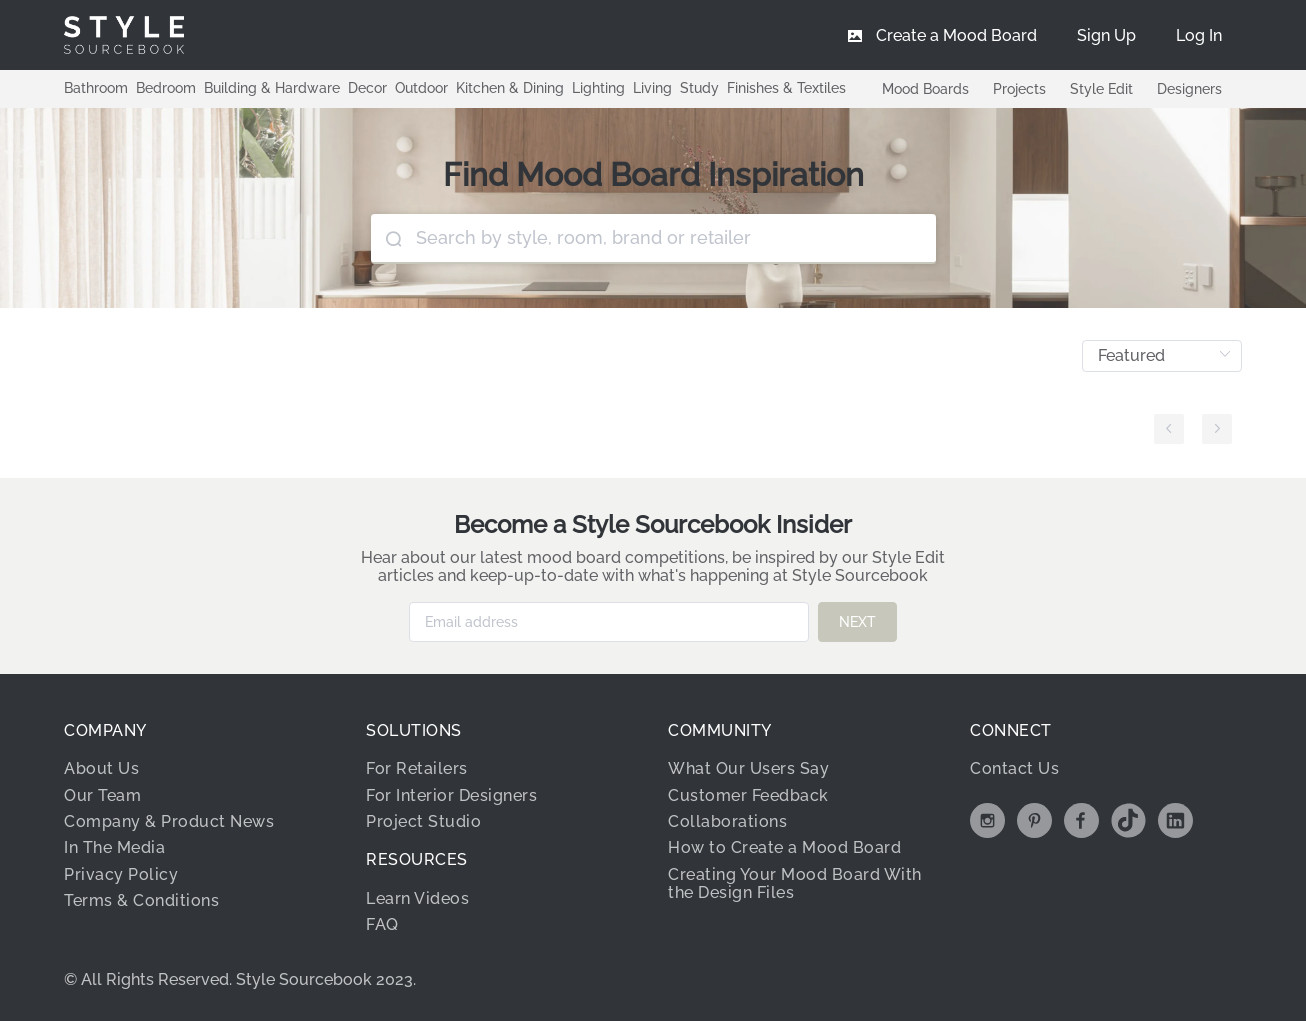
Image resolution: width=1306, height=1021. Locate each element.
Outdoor (421, 88)
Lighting (598, 88)
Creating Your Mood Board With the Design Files (795, 883)
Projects (1019, 89)
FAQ (382, 924)
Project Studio (423, 821)
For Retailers (417, 768)
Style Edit (1101, 89)
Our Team (102, 794)
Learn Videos (417, 898)
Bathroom (96, 88)
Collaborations (727, 821)
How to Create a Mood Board (784, 847)
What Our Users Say (748, 768)
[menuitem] (1199, 35)
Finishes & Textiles (786, 88)
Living (652, 88)
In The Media (114, 847)
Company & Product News (169, 821)
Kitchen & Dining (510, 88)
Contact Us (1014, 768)
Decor (367, 88)
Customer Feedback (748, 794)
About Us (101, 768)
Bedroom (166, 88)
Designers (1189, 89)
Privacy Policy (121, 874)
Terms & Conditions (141, 900)
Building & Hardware (272, 88)
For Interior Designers (451, 794)
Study (699, 88)
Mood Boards (925, 89)
